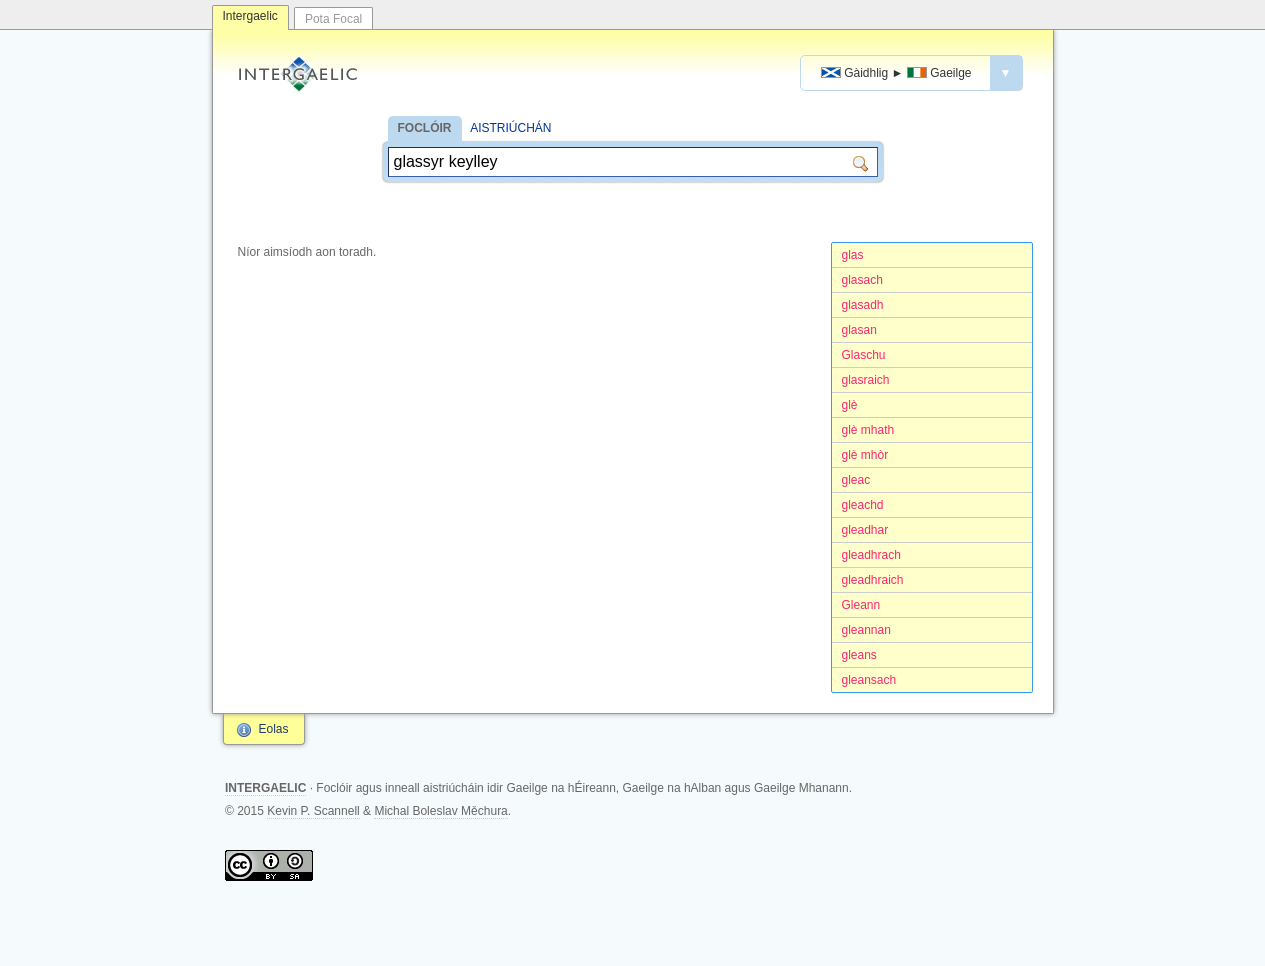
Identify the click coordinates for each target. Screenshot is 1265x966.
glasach (862, 280)
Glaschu (864, 355)
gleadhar (865, 530)
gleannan (866, 630)
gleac (856, 480)
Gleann (861, 605)
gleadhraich (873, 580)
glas (853, 255)
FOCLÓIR (425, 128)
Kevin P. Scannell (313, 811)
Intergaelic (250, 16)
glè (850, 405)
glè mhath (868, 430)
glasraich (866, 380)
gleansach (869, 680)
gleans (859, 655)
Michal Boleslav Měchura (440, 811)
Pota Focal (333, 19)
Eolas (274, 729)
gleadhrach (871, 555)
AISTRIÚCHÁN (510, 128)
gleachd (863, 505)
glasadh (863, 305)
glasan (859, 330)
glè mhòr (865, 455)
